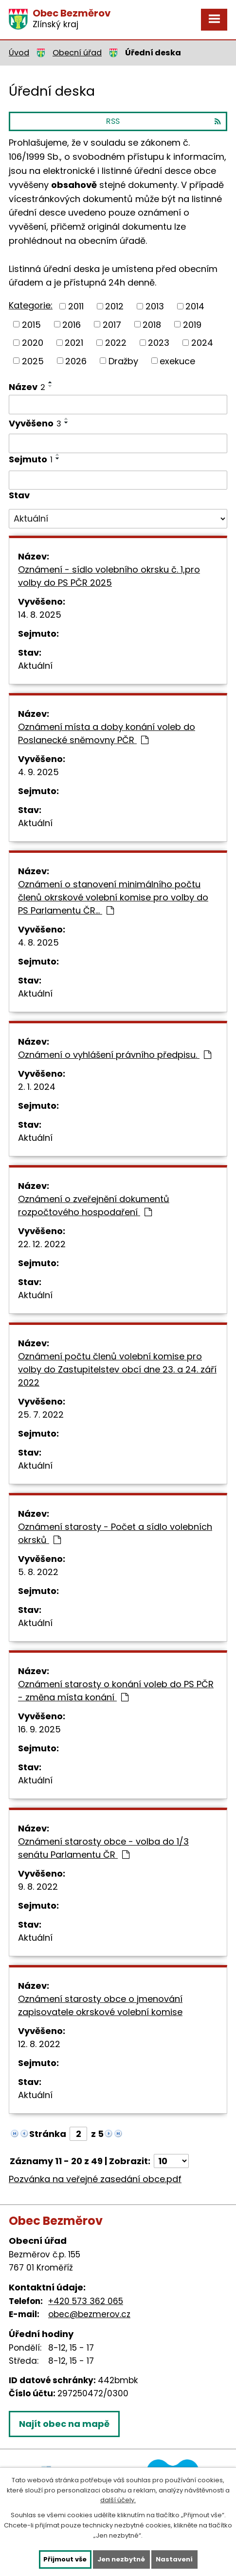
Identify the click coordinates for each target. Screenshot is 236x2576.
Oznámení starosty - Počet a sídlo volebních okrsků (115, 1533)
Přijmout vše (65, 2559)
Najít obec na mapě (64, 2424)
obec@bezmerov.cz (89, 2314)
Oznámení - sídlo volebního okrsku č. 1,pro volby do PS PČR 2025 (109, 576)
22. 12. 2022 (42, 1244)
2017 (112, 324)
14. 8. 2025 (39, 615)
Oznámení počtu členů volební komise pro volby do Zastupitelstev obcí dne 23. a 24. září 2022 (117, 1369)
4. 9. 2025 (38, 772)
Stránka (47, 2134)
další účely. (118, 2500)
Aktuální (35, 666)
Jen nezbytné (121, 2559)
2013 (154, 306)
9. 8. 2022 (38, 1887)
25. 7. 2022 (41, 1414)
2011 (76, 306)
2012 (114, 306)
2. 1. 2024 (36, 1087)
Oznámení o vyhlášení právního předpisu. (114, 1055)
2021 (74, 343)
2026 (76, 361)
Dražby (123, 361)
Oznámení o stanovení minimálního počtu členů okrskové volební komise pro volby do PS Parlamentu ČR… (113, 897)
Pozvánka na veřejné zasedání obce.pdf (95, 2179)
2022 (116, 343)
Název (27, 387)
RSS (163, 121)
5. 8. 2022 (38, 1572)
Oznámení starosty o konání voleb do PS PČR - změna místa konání (116, 1690)
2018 (152, 324)
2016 (71, 324)
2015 (31, 324)
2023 (158, 343)
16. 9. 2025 (39, 1729)
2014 (194, 306)
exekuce (177, 361)
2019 (192, 324)
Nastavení (174, 2559)
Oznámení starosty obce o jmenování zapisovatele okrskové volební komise (100, 2005)
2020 (32, 343)
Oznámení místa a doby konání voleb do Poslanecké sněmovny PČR (106, 733)
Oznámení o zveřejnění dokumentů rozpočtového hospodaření (93, 1205)
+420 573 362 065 (85, 2301)
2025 (33, 361)
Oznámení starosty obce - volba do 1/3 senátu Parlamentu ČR (103, 1848)
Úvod (19, 52)
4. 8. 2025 (38, 942)
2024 (202, 343)
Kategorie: (31, 305)
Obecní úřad (77, 52)
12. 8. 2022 (39, 2044)
